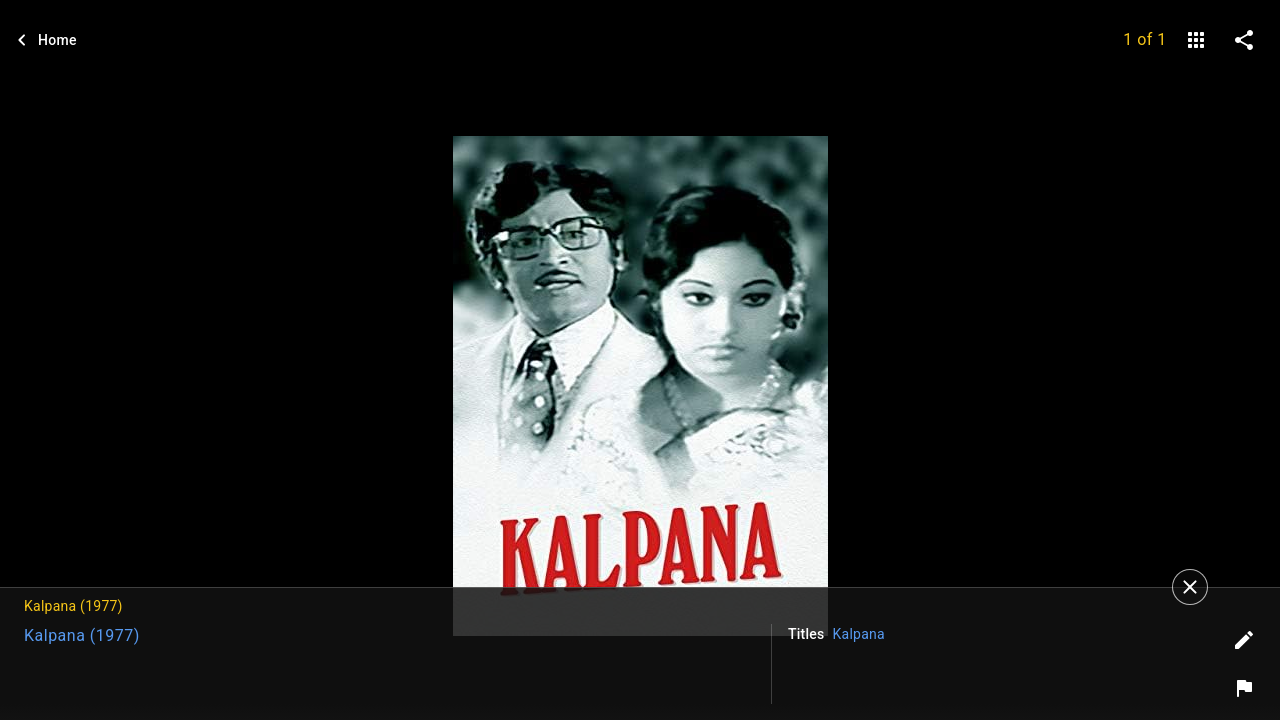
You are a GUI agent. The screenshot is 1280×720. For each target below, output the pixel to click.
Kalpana (859, 634)
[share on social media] (1244, 40)
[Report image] (1244, 688)
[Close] (1190, 587)
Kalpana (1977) (82, 635)
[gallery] (1196, 40)
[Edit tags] (1244, 640)
